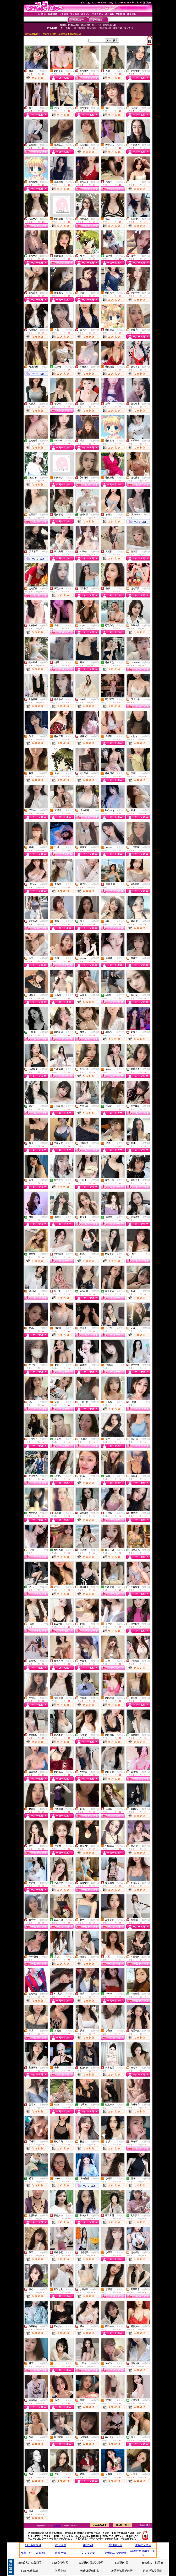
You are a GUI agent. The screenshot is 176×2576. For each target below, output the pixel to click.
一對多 (45, 366)
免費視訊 (44, 71)
